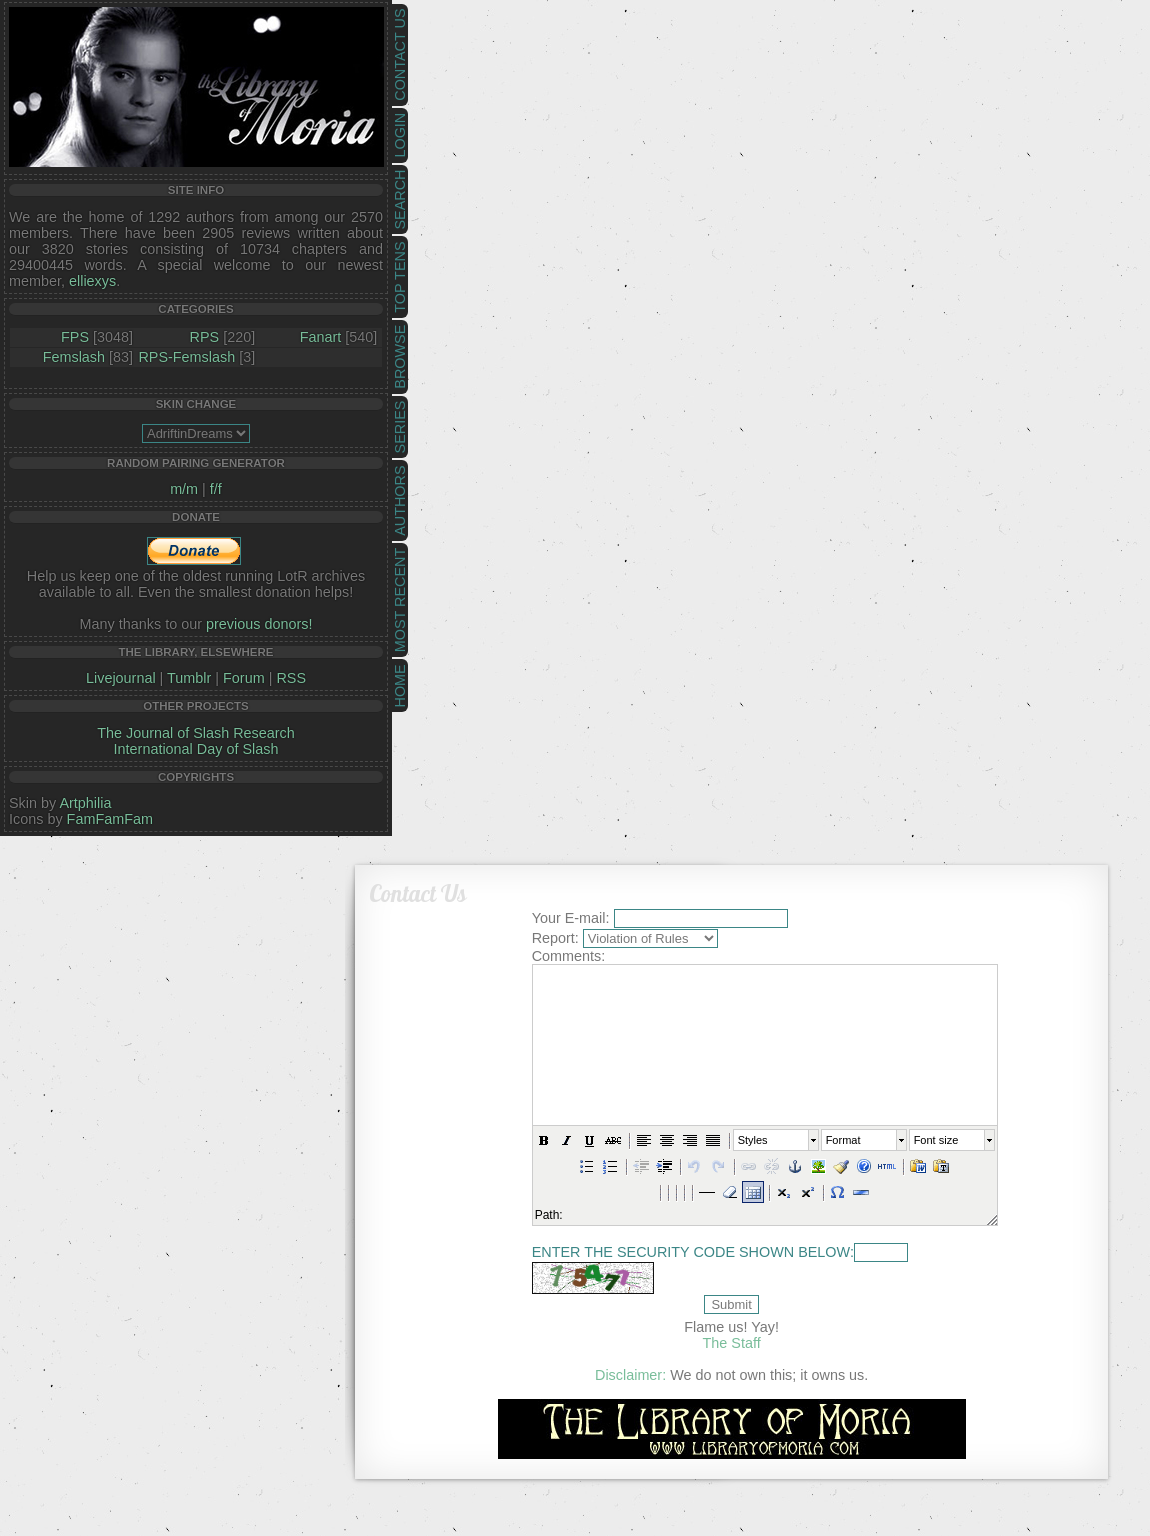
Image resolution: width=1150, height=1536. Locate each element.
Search (400, 200)
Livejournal (121, 678)
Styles (753, 1140)
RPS (205, 337)
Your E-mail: (571, 918)
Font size (935, 1140)
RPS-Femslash (186, 357)
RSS (291, 678)
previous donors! (259, 624)
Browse (400, 357)
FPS (75, 337)
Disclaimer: (630, 1375)
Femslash (74, 357)
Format (842, 1140)
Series (400, 427)
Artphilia (85, 803)
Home (400, 685)
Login (400, 135)
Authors (400, 500)
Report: (555, 938)
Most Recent (400, 600)
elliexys (92, 281)
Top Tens (400, 277)
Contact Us (400, 55)
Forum (244, 678)
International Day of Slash (196, 749)
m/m (184, 489)
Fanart (321, 337)
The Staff (732, 1343)
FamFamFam (110, 819)
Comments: (569, 956)
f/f (216, 489)
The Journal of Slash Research (196, 733)
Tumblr (189, 678)
